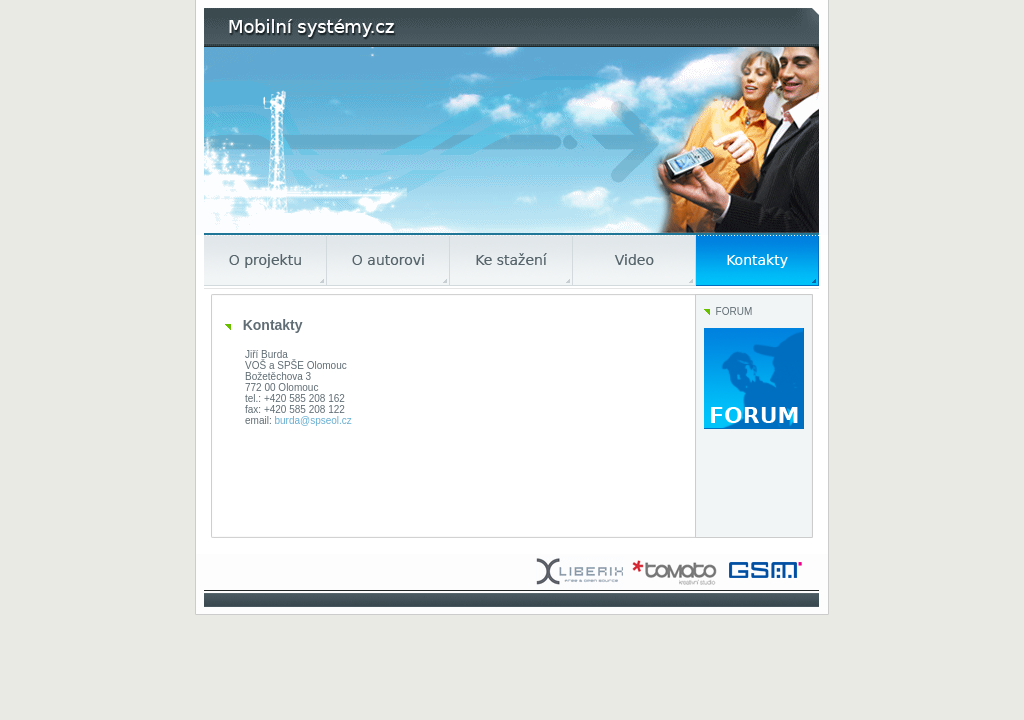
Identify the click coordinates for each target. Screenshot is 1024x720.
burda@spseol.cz (312, 420)
